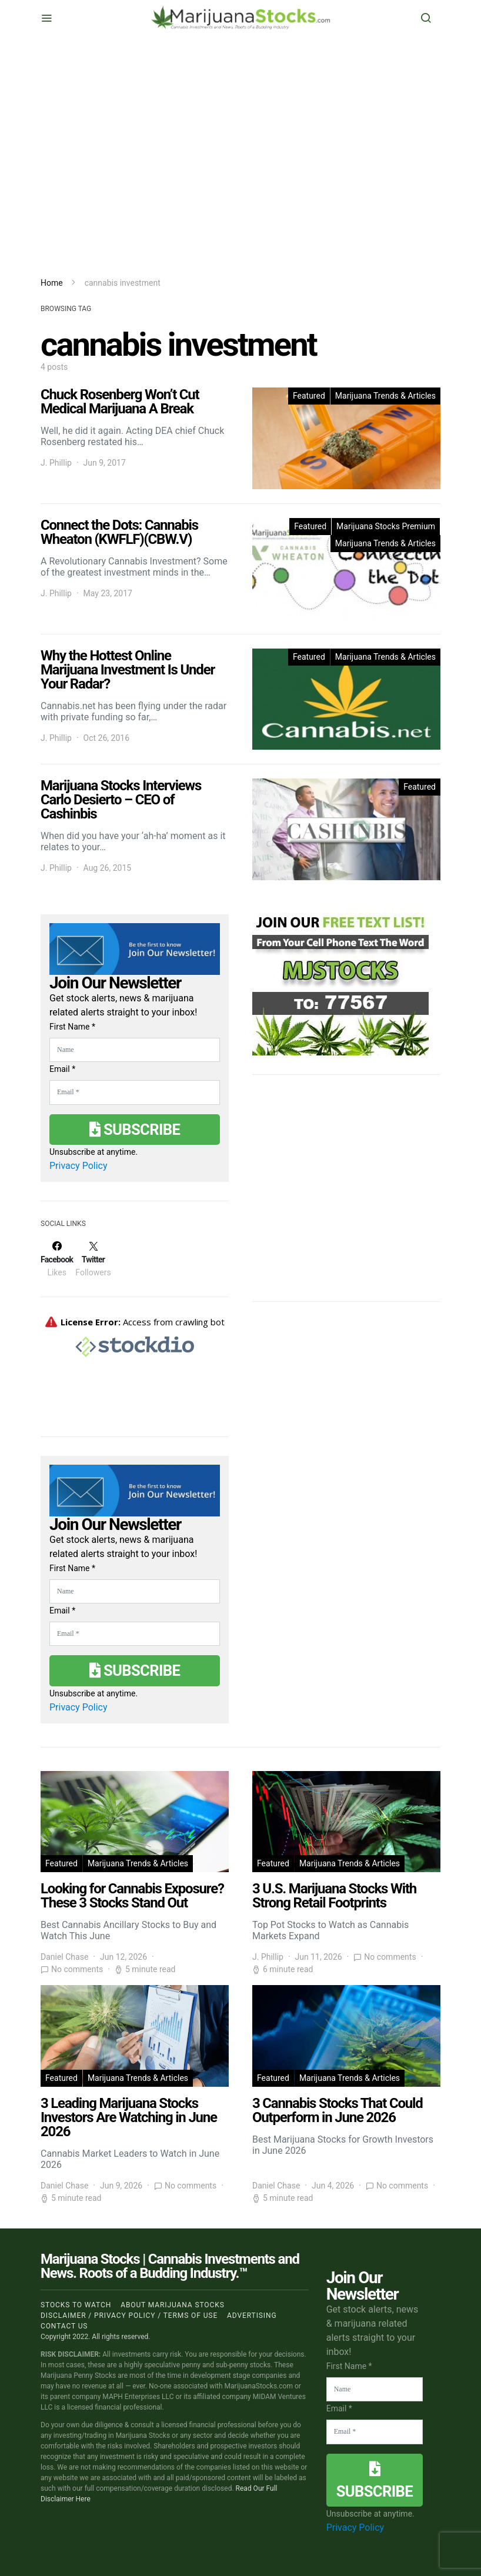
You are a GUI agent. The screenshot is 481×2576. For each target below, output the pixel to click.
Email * (62, 1069)
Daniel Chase (64, 1957)
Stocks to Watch (76, 2305)
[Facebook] (57, 1259)
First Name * (72, 1026)
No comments (77, 1969)
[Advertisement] (240, 155)
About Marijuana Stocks (173, 2305)
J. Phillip (56, 462)
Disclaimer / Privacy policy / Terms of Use (129, 2315)
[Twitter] (93, 1259)
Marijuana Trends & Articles (385, 395)
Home (52, 283)
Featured (309, 395)
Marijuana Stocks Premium (385, 526)
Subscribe (134, 1129)
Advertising (251, 2315)
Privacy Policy (78, 1165)
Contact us (64, 2326)
